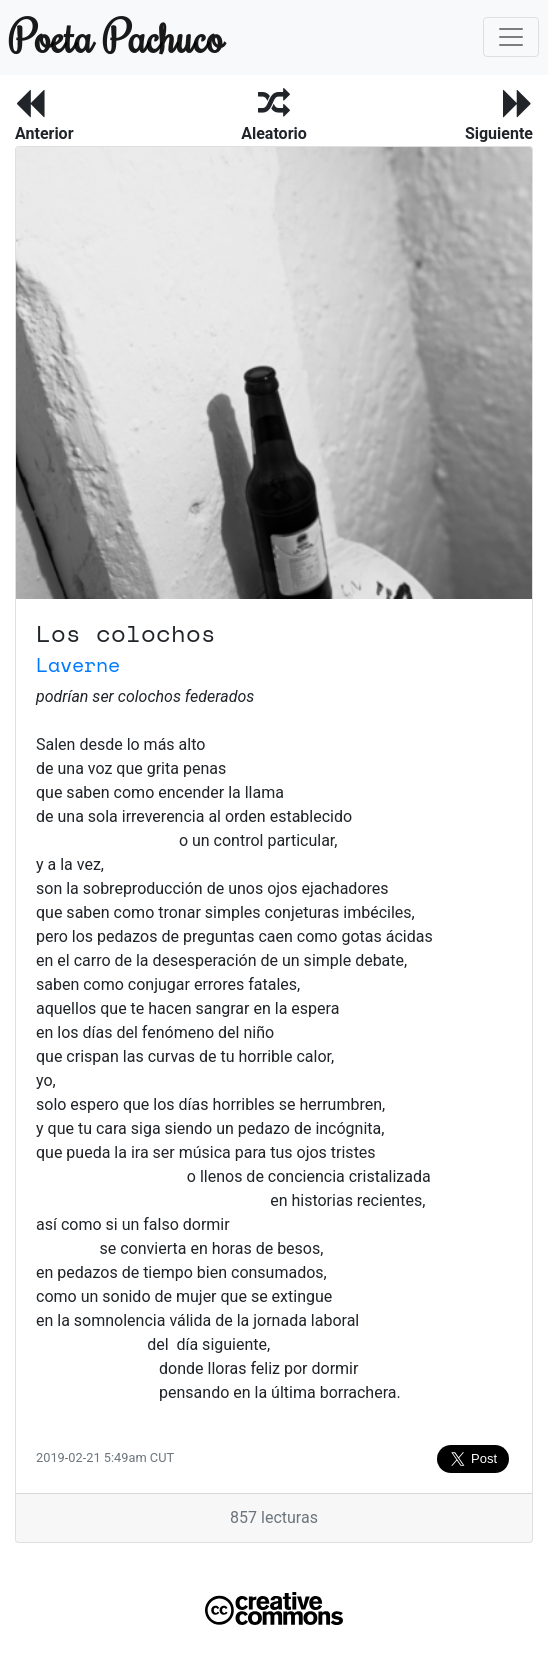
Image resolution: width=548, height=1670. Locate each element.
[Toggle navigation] (511, 37)
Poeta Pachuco (116, 36)
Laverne (78, 664)
